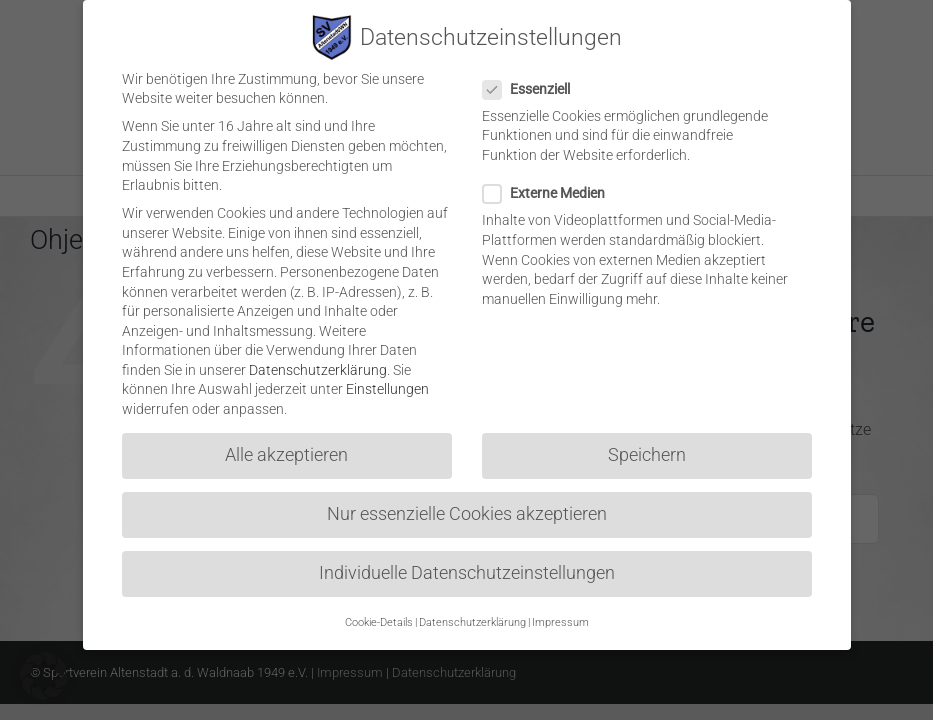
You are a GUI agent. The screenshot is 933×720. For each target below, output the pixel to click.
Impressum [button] (560, 611)
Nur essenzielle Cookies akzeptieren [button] (467, 503)
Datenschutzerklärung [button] (472, 611)
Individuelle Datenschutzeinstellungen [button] (467, 563)
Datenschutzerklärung (318, 359)
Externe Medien (552, 182)
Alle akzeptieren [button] (286, 444)
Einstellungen (387, 379)
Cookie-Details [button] (379, 611)
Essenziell (534, 78)
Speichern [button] (647, 444)
